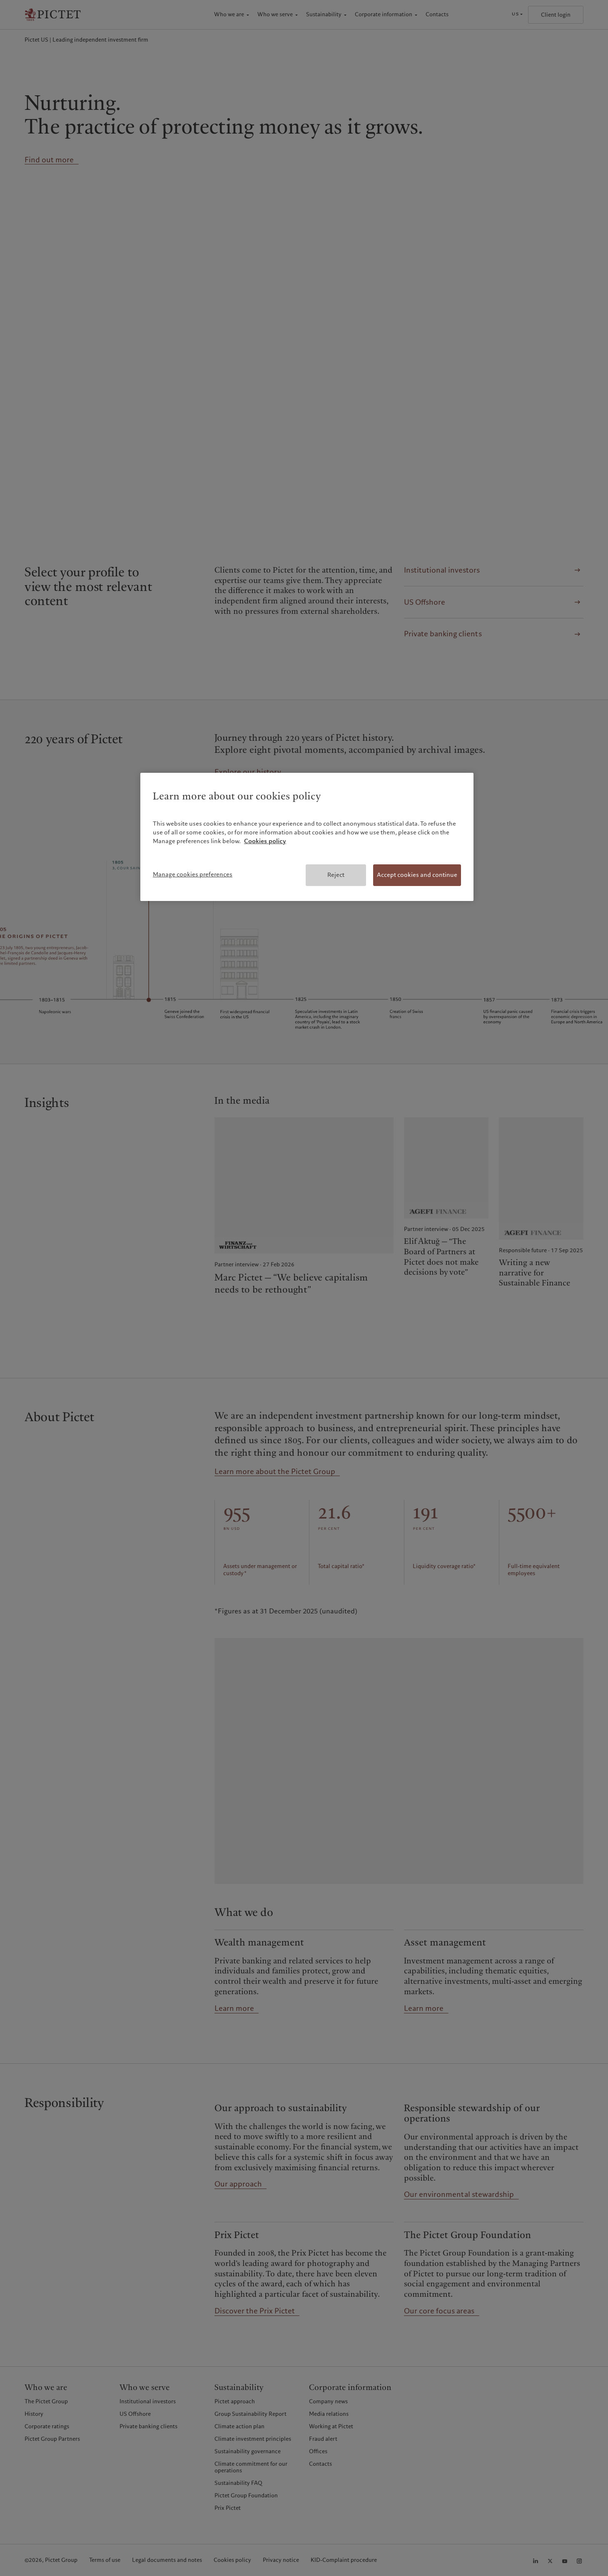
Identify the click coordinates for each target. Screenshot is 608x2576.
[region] (306, 837)
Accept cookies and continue (417, 875)
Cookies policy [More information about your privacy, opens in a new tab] (265, 841)
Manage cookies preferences (192, 874)
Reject (335, 875)
